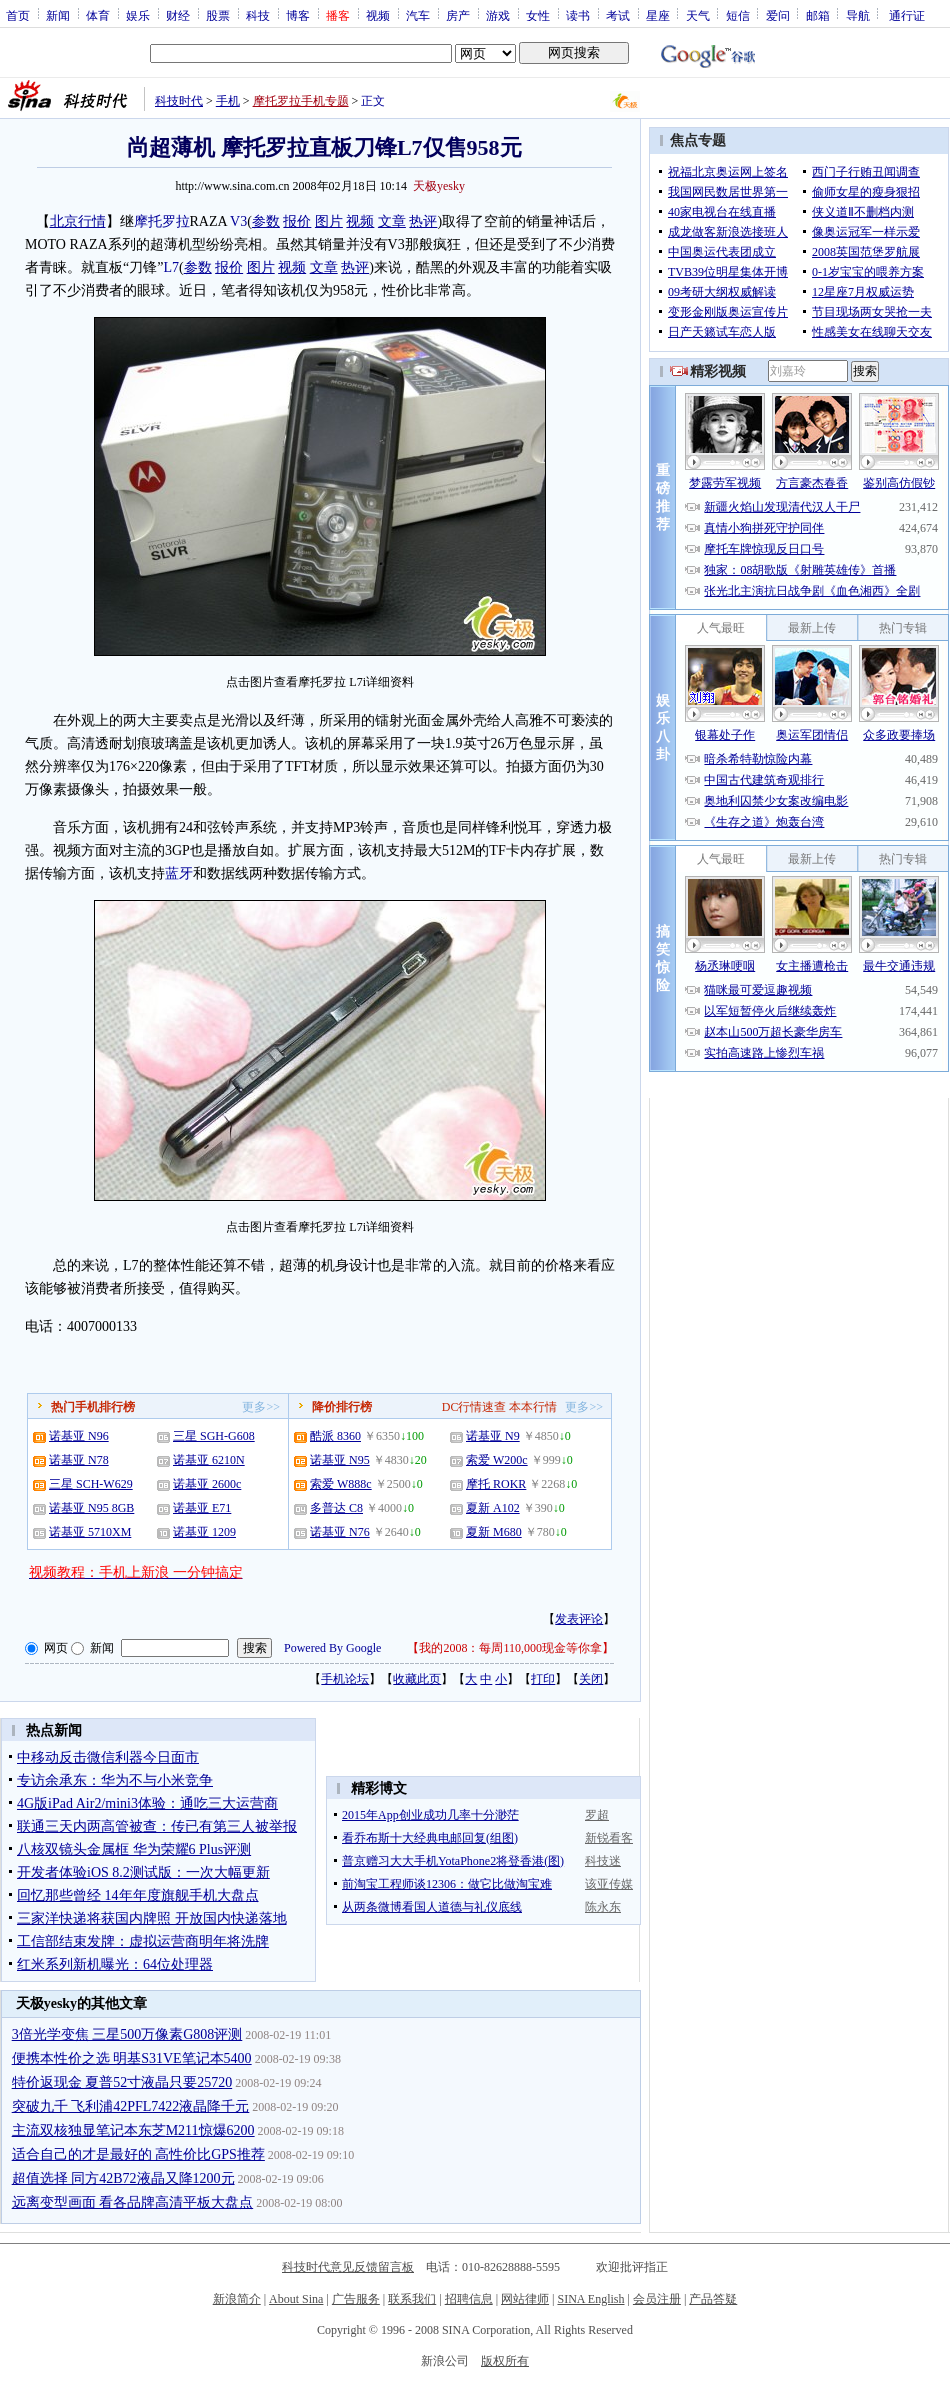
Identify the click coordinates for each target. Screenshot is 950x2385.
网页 (56, 1648)
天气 (698, 15)
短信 (738, 15)
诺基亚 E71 (202, 1508)
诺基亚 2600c (207, 1484)
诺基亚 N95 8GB (91, 1508)
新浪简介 (237, 2299)
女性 (538, 15)
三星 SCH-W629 (91, 1484)
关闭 (591, 1679)
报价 (297, 221)
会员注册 (657, 2299)
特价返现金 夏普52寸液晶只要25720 (122, 2082)
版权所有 (505, 2361)
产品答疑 (713, 2299)
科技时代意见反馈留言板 (348, 2267)
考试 (618, 15)
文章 (392, 221)
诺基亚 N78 (79, 1460)
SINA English (590, 2299)
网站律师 (525, 2299)
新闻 (58, 15)
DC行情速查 (474, 1407)
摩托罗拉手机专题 (301, 101)
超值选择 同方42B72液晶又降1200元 (123, 2178)
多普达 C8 (336, 1508)
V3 (238, 221)
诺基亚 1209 (204, 1532)
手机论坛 (345, 1679)
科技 (258, 15)
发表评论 (579, 1619)
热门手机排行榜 (93, 1407)
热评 (423, 221)
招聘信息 (469, 2299)
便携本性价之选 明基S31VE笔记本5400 (132, 2058)
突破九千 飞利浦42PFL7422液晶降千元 (131, 2106)
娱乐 (138, 15)
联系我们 (412, 2299)
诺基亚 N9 (493, 1436)
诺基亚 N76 (340, 1532)
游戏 (498, 15)
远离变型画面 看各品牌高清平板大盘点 (133, 2202)
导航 (858, 15)
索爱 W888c (341, 1484)
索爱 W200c (497, 1460)
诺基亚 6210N (209, 1460)
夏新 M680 (494, 1532)
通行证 (907, 15)
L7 (171, 267)
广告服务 (356, 2299)
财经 (178, 15)
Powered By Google (332, 1648)
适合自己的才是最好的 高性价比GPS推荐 (138, 2154)
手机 (228, 101)
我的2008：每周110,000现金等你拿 (510, 1648)
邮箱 (818, 15)
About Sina (296, 2299)
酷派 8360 (335, 1436)
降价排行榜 (342, 1407)
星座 (658, 15)
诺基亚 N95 (340, 1460)
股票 (218, 15)
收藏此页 (417, 1679)
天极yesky (439, 186)
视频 (378, 15)
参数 (266, 221)
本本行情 (533, 1407)
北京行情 (78, 221)
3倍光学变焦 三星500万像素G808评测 (127, 2034)
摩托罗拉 (162, 221)
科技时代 (179, 101)
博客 (298, 15)
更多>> (261, 1407)
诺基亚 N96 (79, 1436)
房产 (458, 15)
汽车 (418, 15)
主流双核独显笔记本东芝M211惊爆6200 (133, 2130)
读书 (578, 15)
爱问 (778, 15)
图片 (329, 221)
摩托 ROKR (496, 1484)
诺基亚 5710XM (90, 1532)
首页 (18, 15)
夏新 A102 (493, 1508)
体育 (98, 15)
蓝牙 (179, 873)
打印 (543, 1679)
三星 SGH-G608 (214, 1436)
